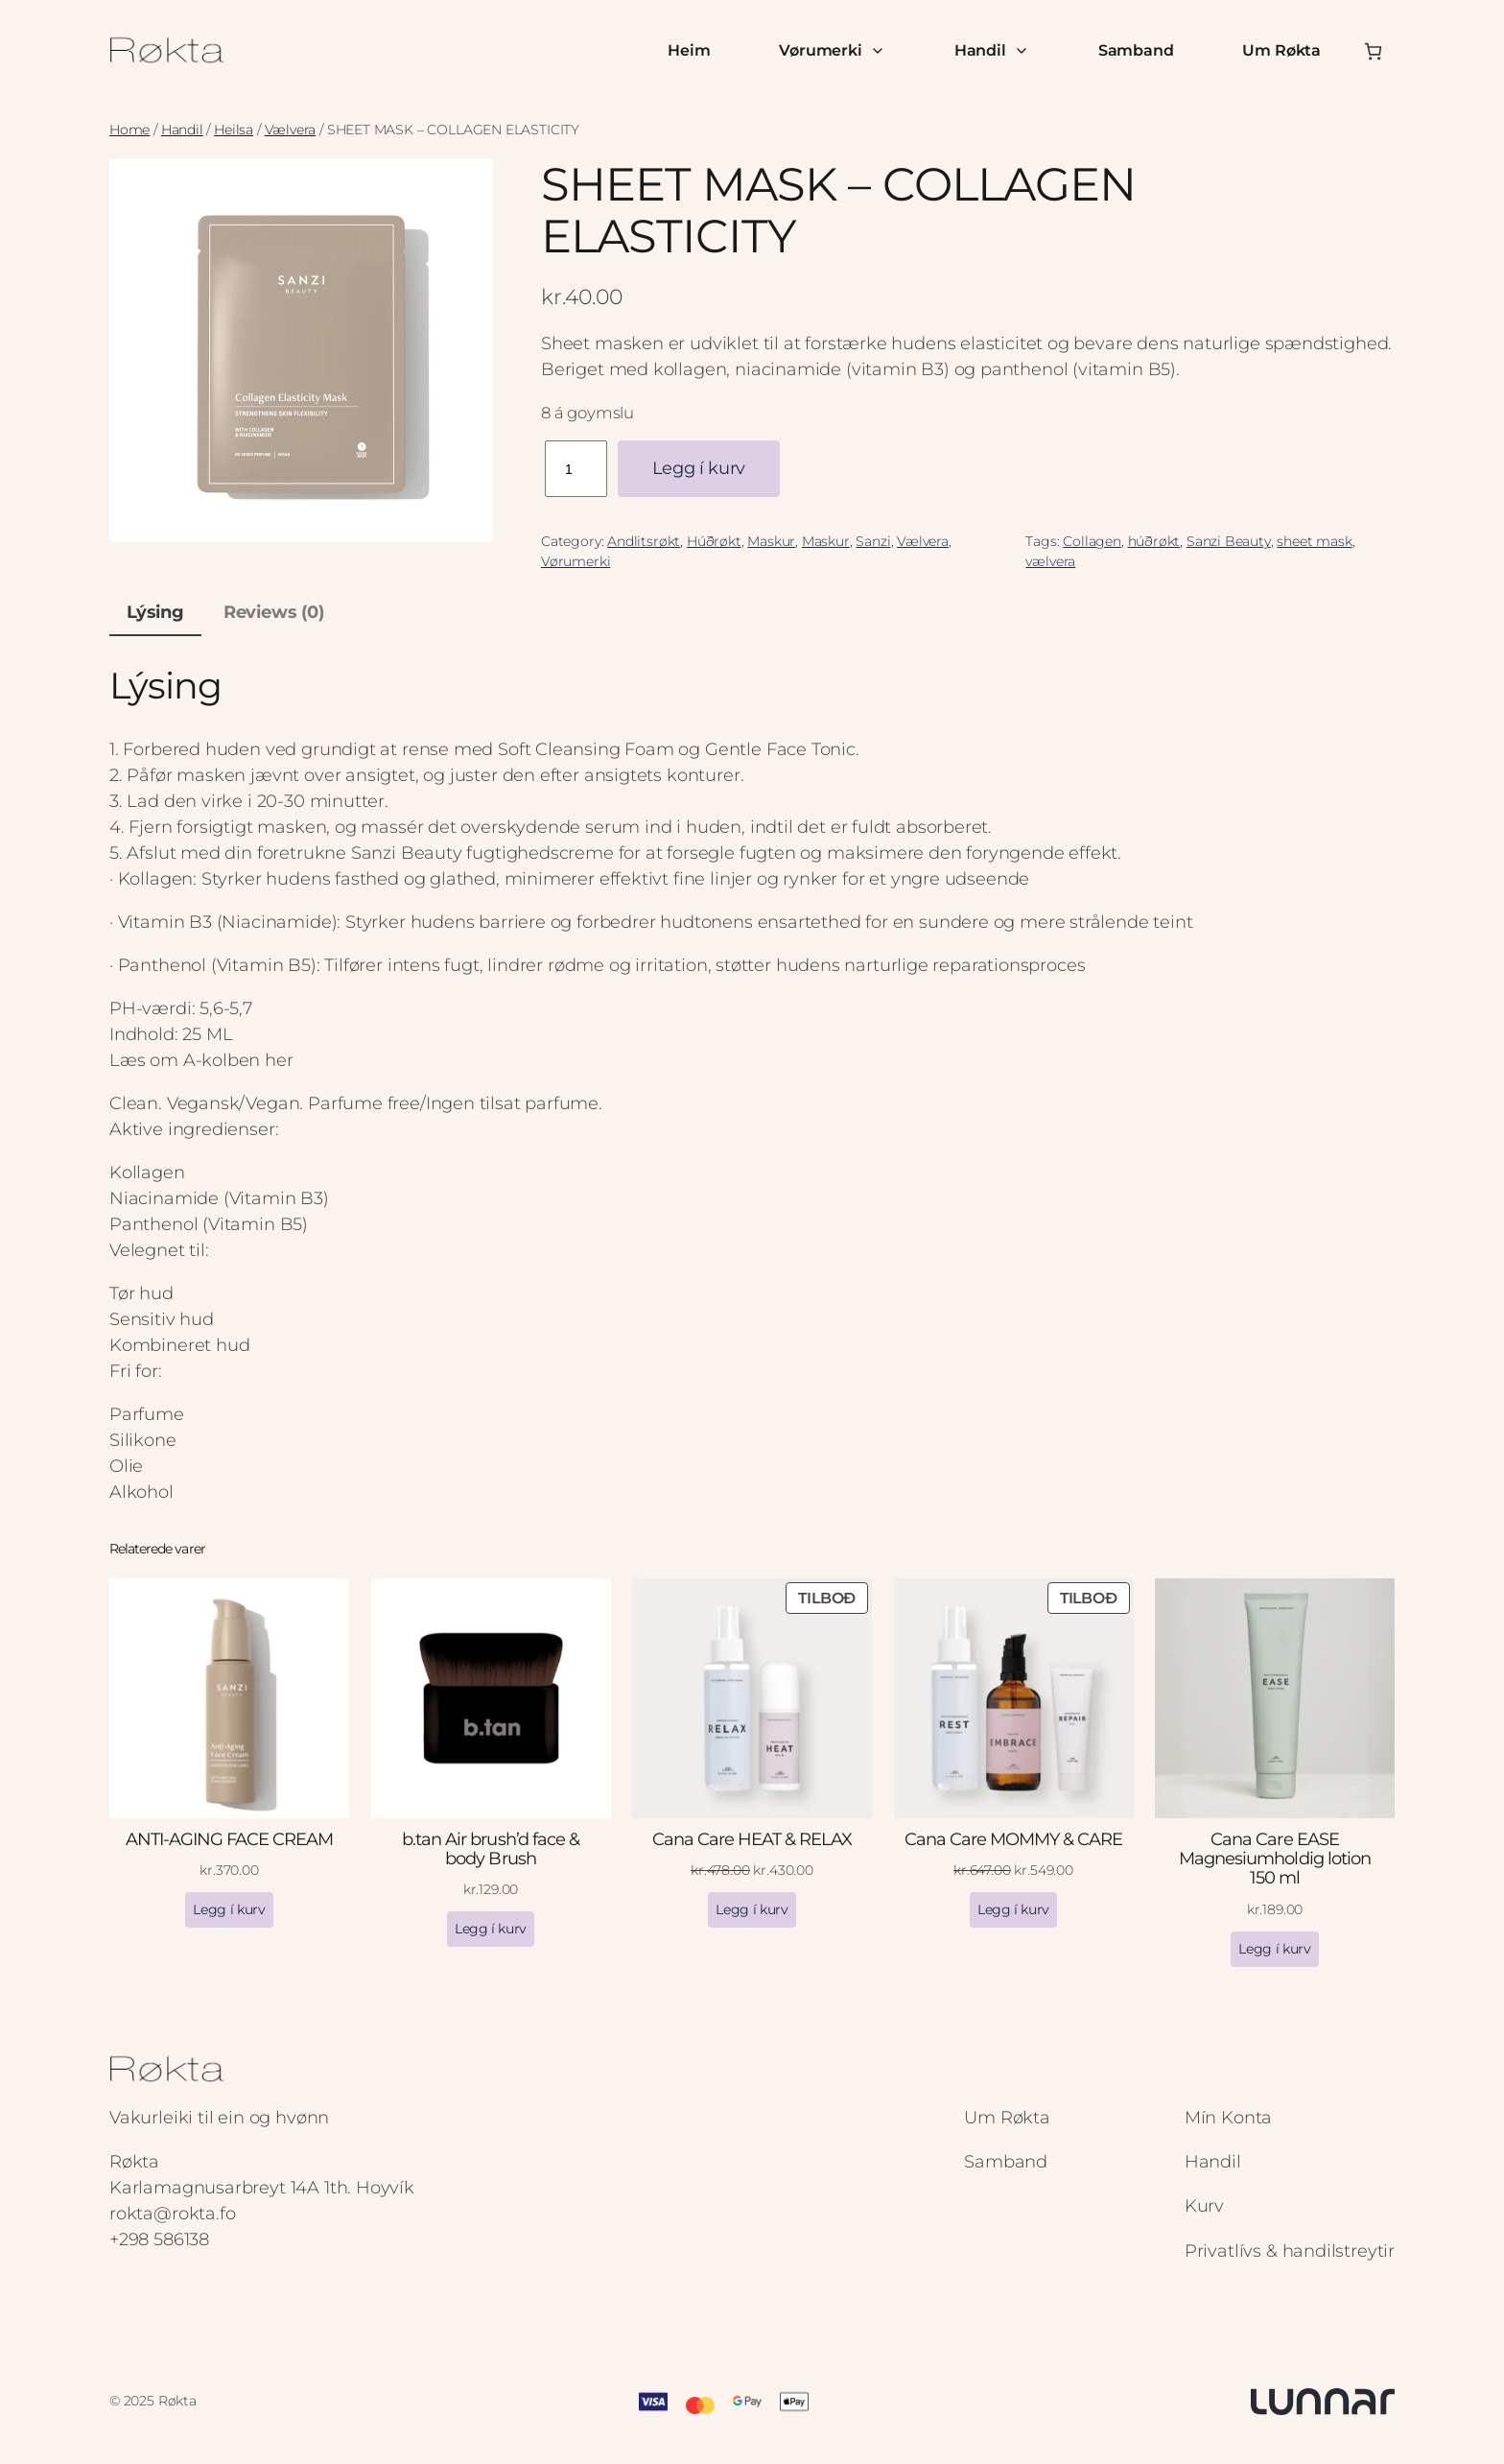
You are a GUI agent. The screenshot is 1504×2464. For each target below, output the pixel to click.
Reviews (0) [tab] (273, 612)
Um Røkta (1281, 50)
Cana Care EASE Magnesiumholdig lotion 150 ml (1275, 1859)
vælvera (1050, 561)
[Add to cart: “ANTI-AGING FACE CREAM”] (228, 1910)
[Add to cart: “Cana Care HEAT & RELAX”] (751, 1910)
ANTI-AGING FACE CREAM (230, 1839)
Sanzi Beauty (1229, 541)
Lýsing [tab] (155, 612)
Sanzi (873, 541)
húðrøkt (1154, 541)
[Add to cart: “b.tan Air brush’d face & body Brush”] (490, 1929)
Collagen (1092, 541)
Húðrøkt (714, 541)
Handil (991, 50)
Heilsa (233, 129)
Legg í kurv (698, 468)
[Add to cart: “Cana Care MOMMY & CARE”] (1013, 1910)
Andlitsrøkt (643, 541)
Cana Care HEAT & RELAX (752, 1839)
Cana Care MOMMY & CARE (1014, 1839)
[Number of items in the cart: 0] (1373, 51)
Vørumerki (831, 50)
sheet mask (1314, 541)
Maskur (771, 541)
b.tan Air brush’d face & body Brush (490, 1849)
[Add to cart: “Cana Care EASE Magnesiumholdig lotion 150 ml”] (1274, 1949)
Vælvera (291, 129)
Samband (1136, 50)
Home (129, 129)
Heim (689, 50)
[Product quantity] (576, 468)
